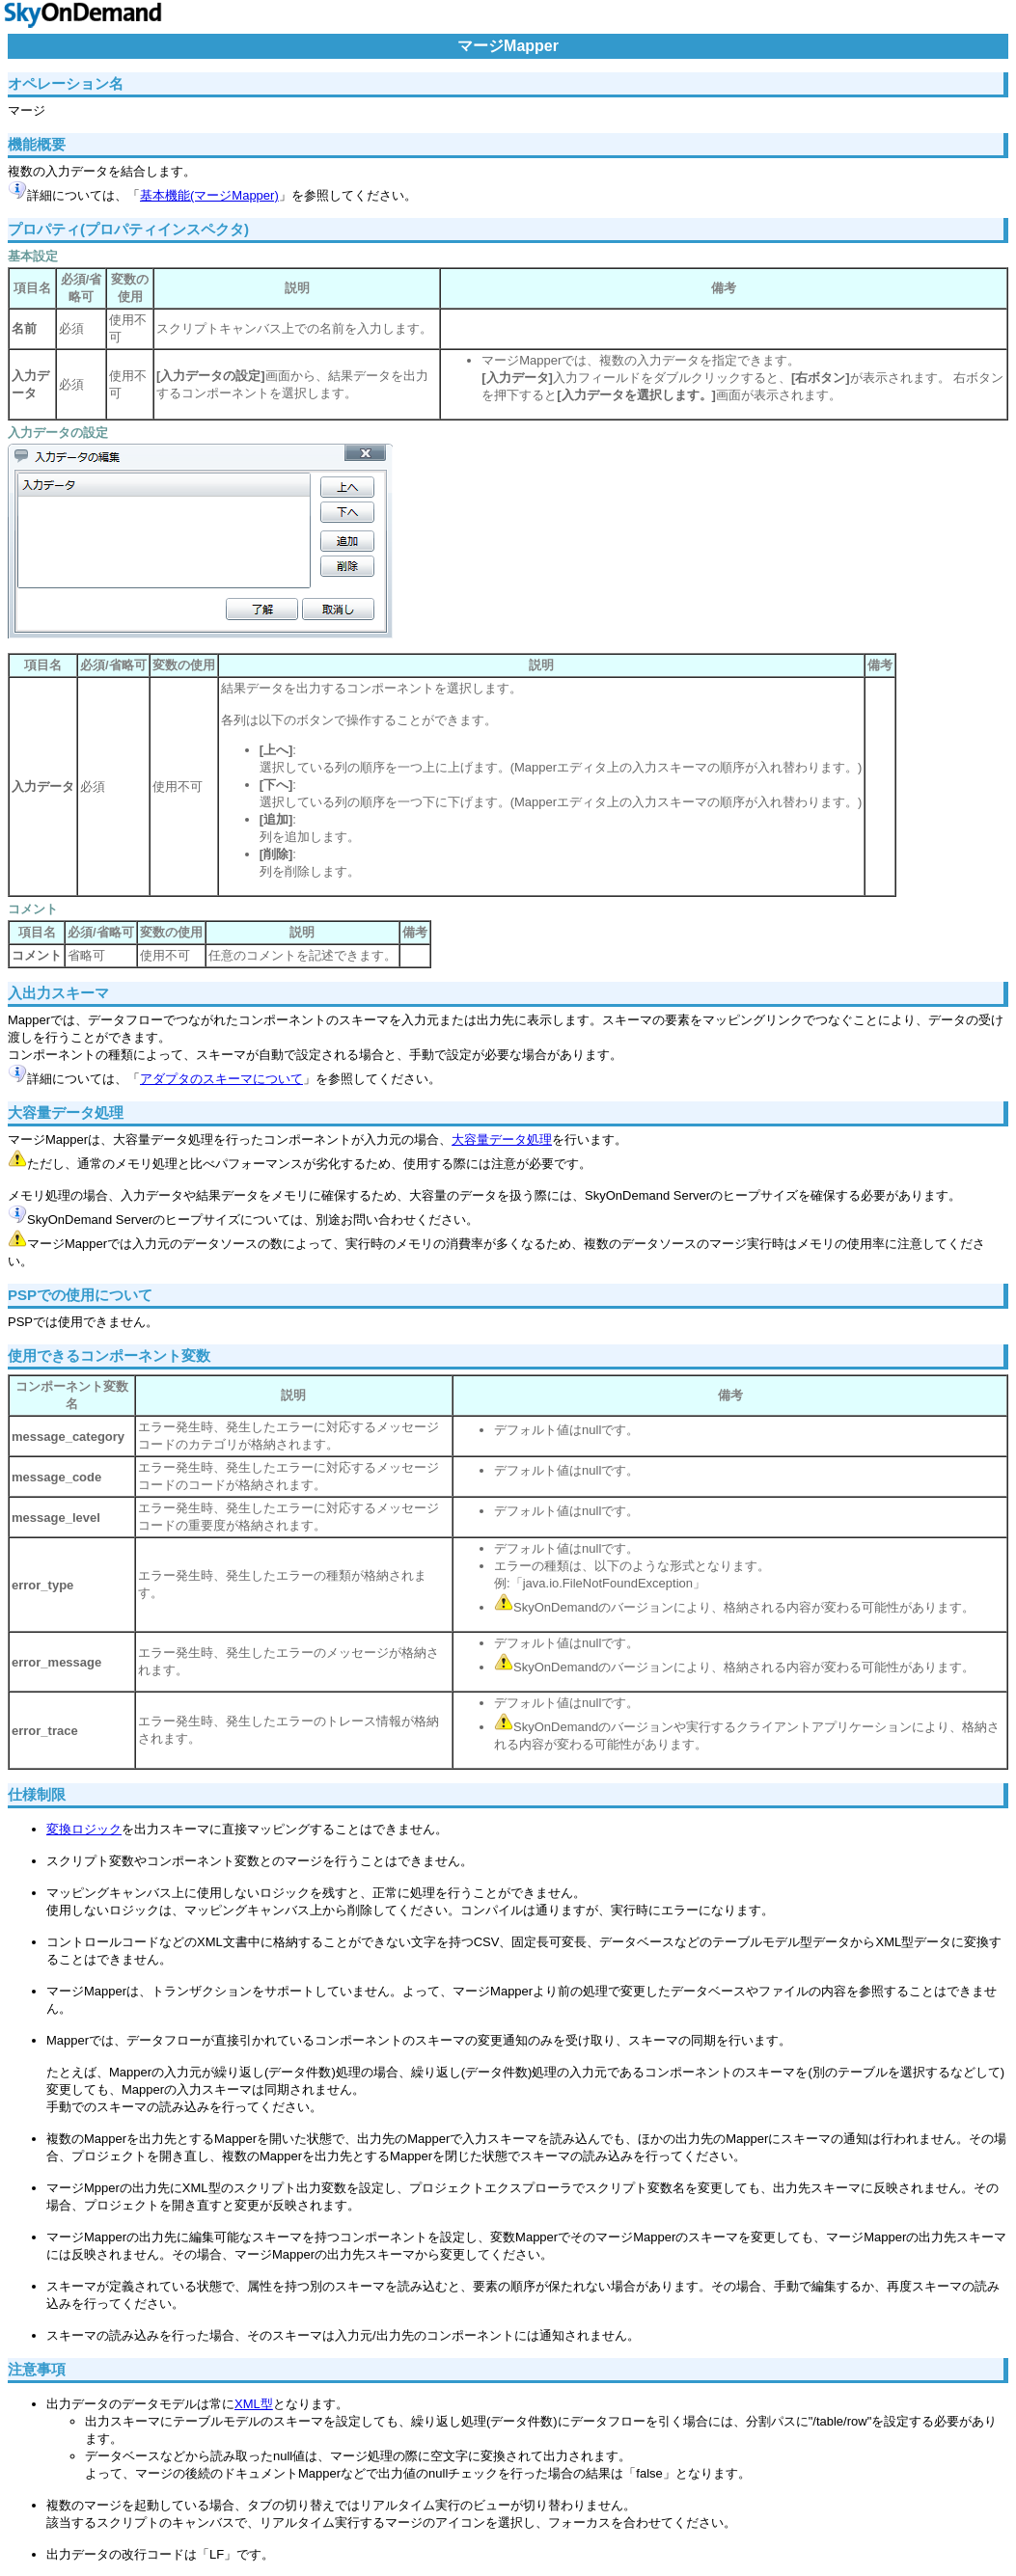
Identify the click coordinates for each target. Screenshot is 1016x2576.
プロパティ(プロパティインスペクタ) (128, 229)
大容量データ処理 (502, 1139)
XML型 (253, 2404)
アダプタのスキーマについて (221, 1078)
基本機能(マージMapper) (209, 195)
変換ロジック (84, 1829)
